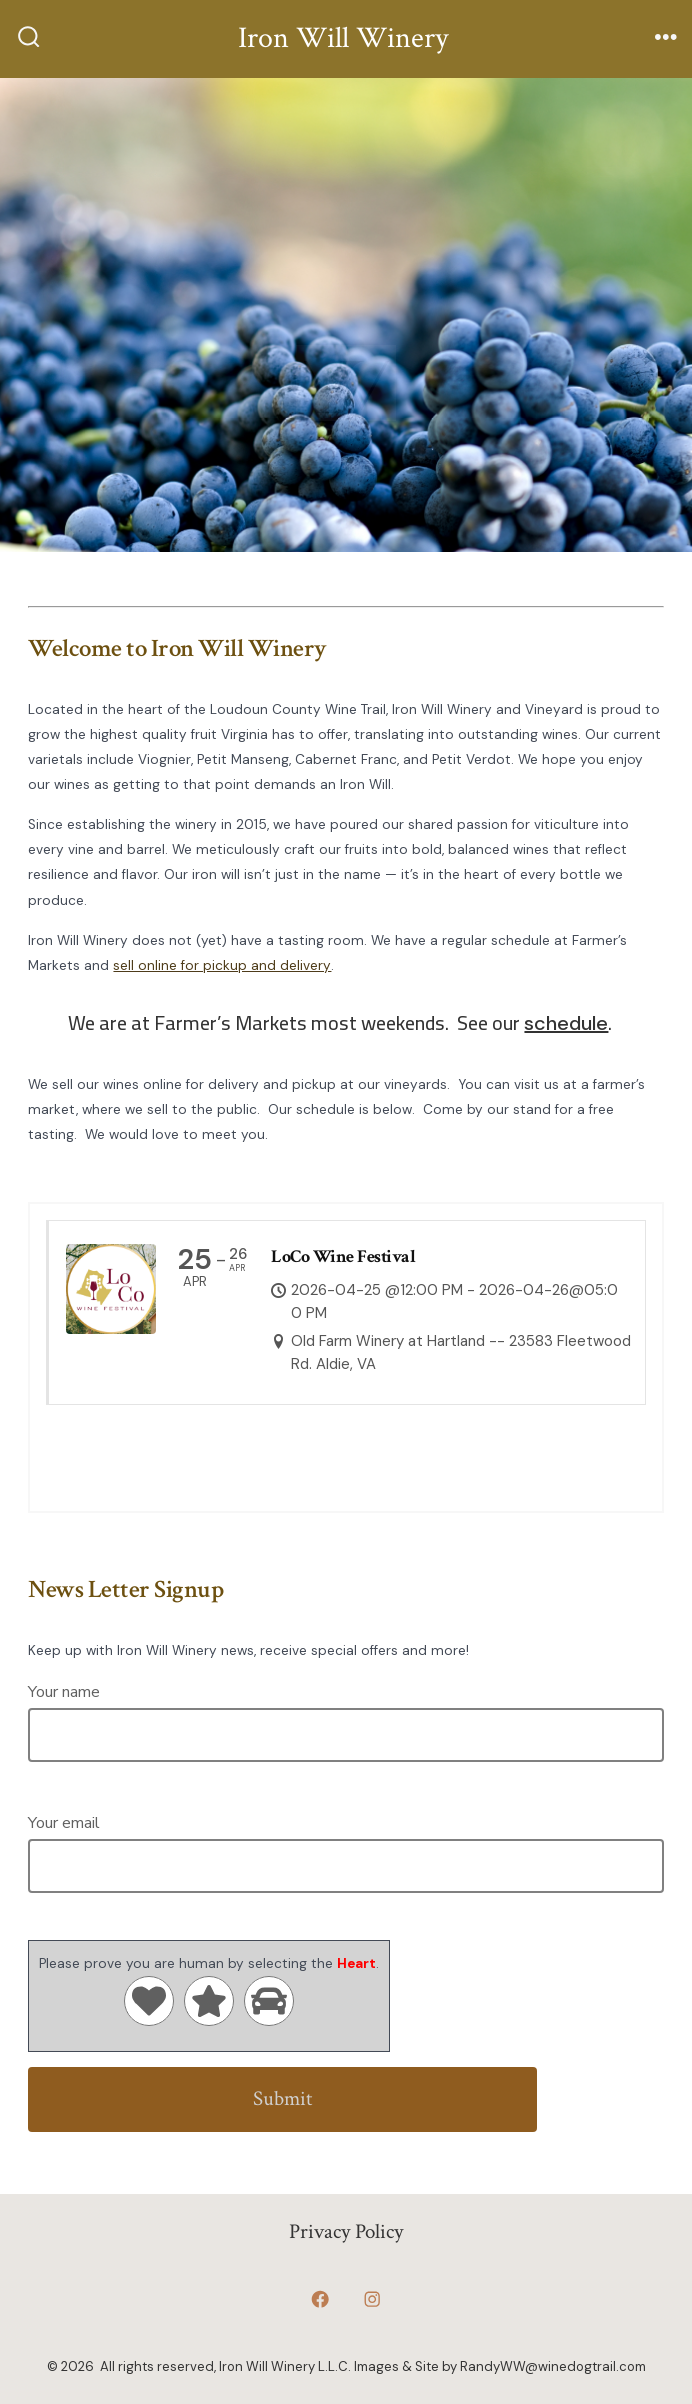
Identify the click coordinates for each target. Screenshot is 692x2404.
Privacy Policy (346, 2231)
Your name (345, 1713)
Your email (345, 1844)
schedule (566, 1023)
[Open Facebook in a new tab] (320, 2300)
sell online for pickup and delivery (222, 965)
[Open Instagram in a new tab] (372, 2300)
